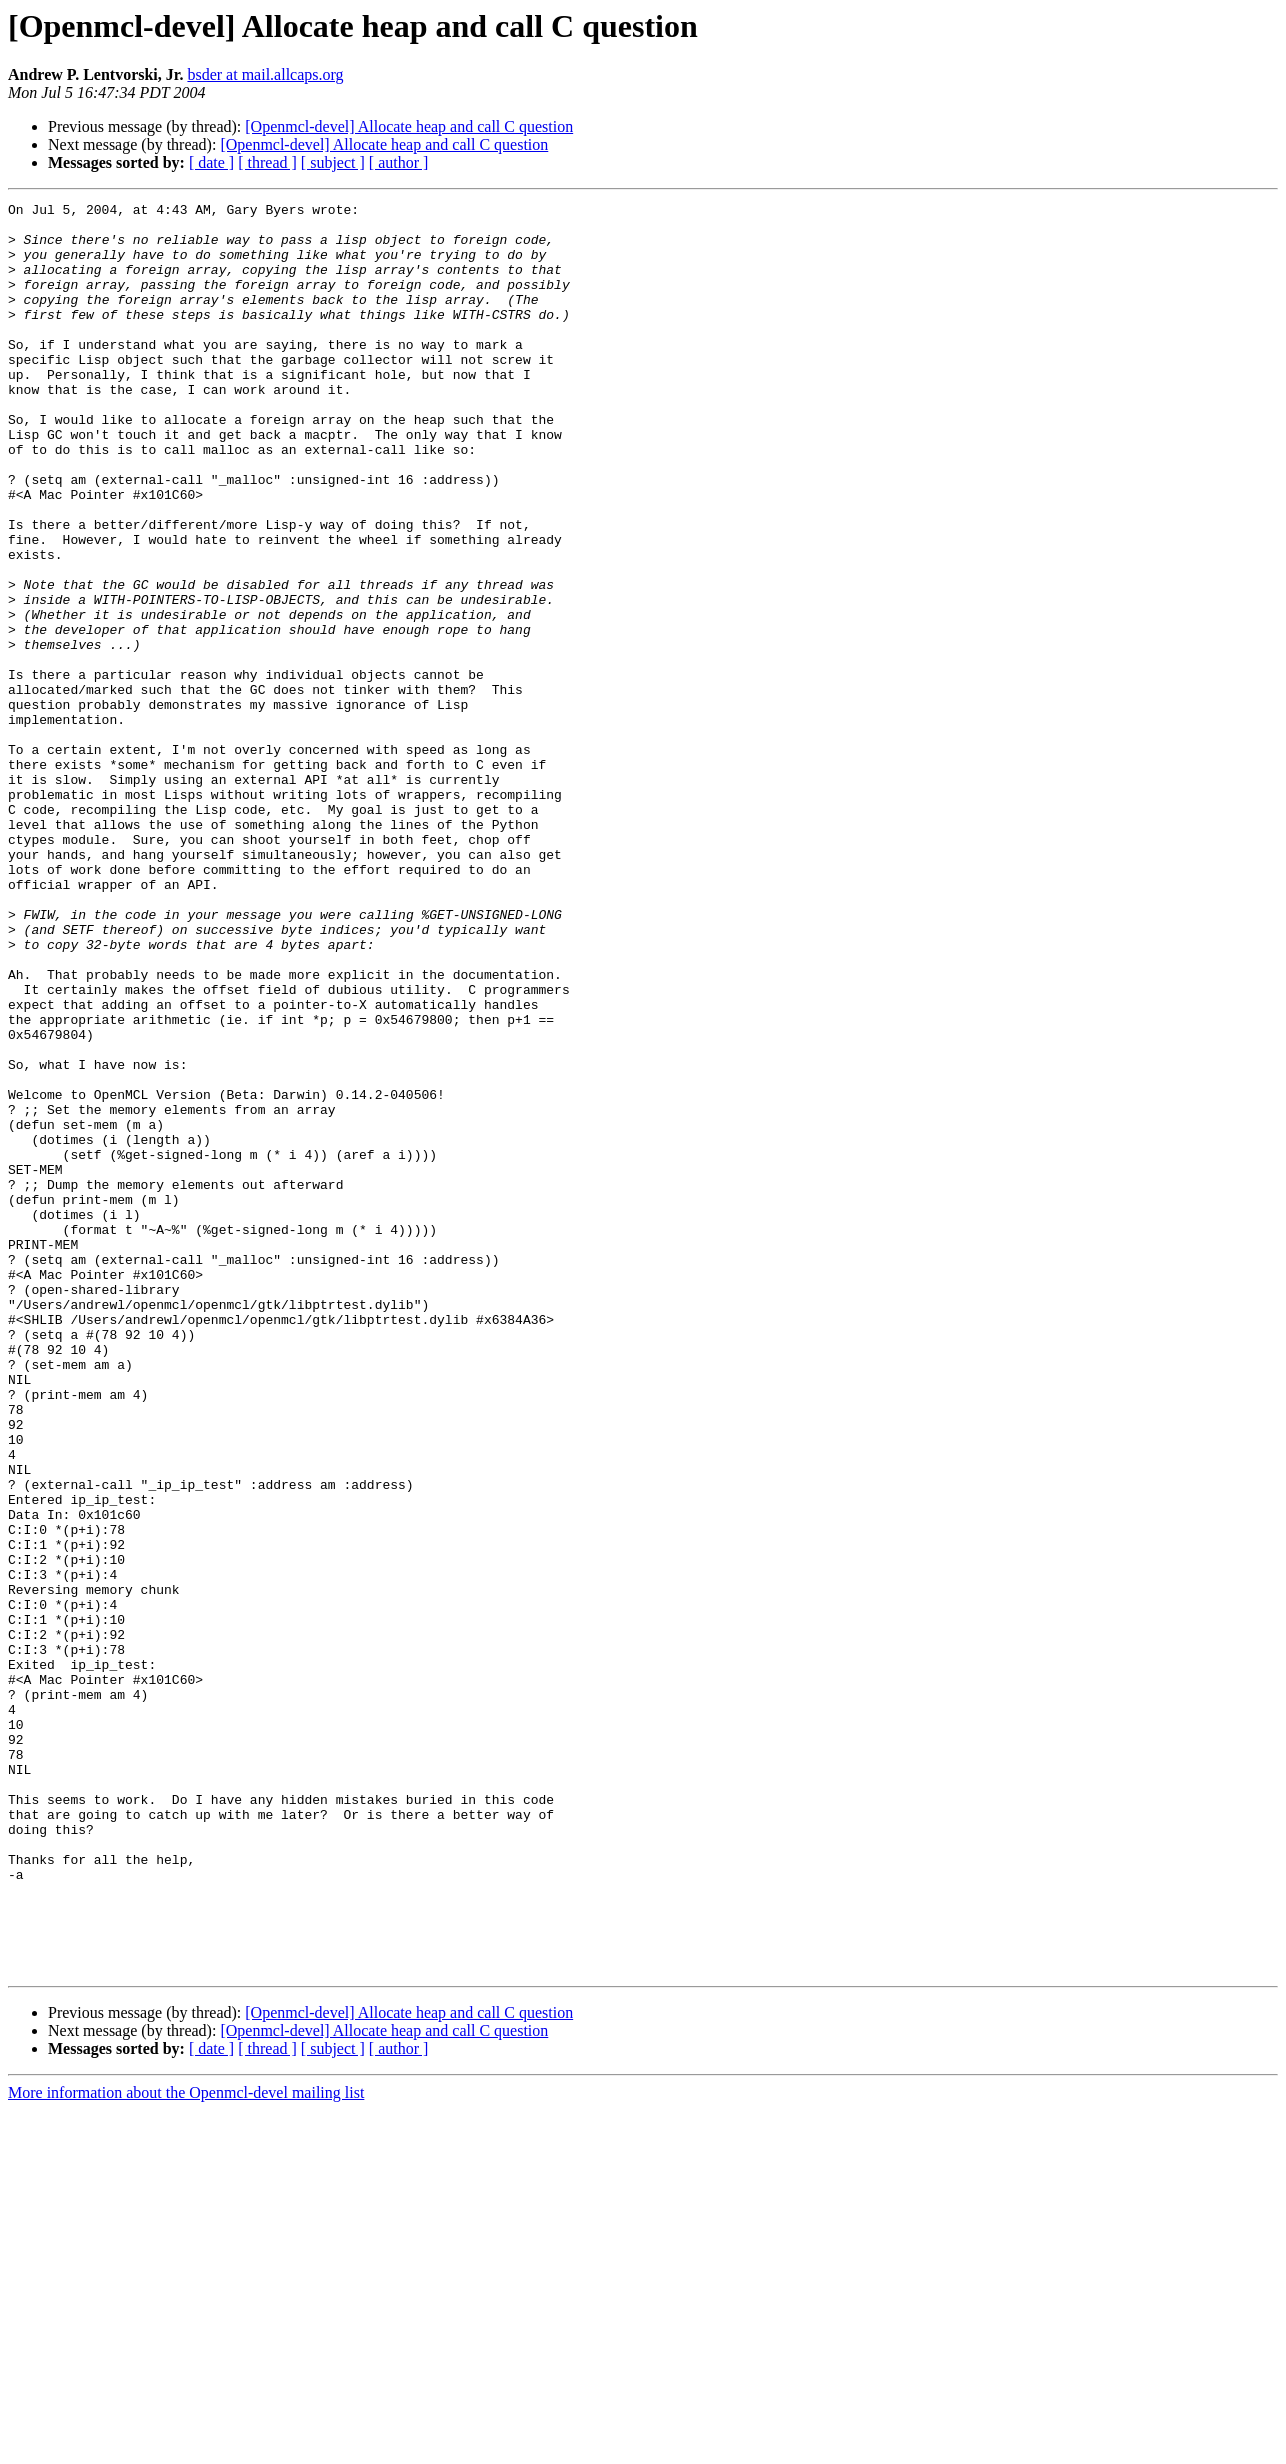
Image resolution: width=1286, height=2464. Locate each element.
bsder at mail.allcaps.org (265, 74)
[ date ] (211, 162)
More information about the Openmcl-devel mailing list (186, 2446)
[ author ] (399, 162)
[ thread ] (267, 162)
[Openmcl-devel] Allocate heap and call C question (409, 126)
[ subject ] (333, 162)
